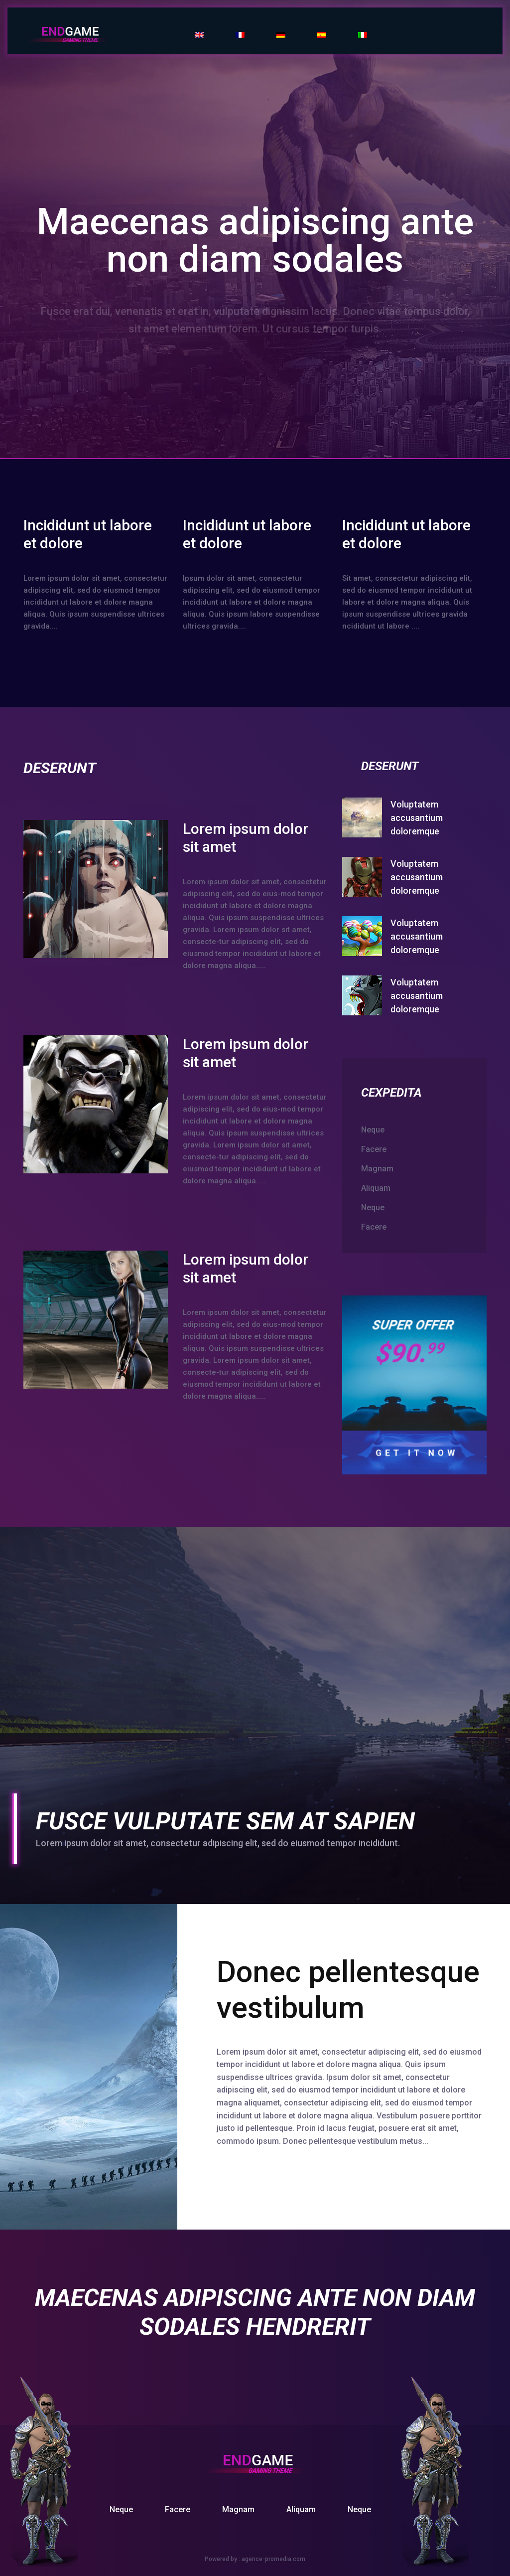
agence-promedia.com (273, 2559)
